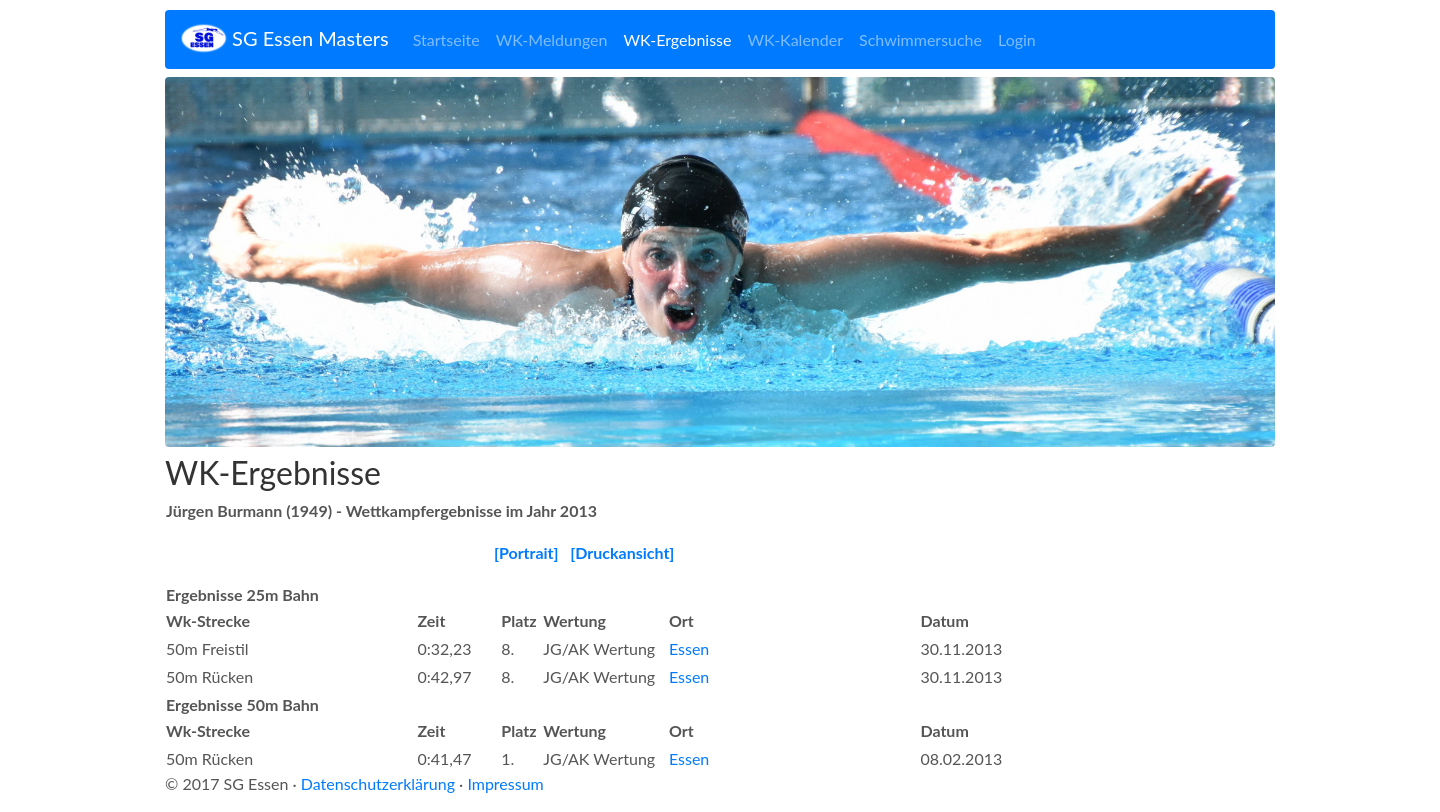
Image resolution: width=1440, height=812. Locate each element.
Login (1017, 39)
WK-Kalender (795, 39)
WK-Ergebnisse (677, 39)
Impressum (505, 783)
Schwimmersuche (920, 39)
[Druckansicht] (622, 552)
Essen (689, 648)
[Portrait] (526, 552)
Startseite (446, 39)
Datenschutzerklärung (378, 783)
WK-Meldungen (552, 39)
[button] (248, 262)
